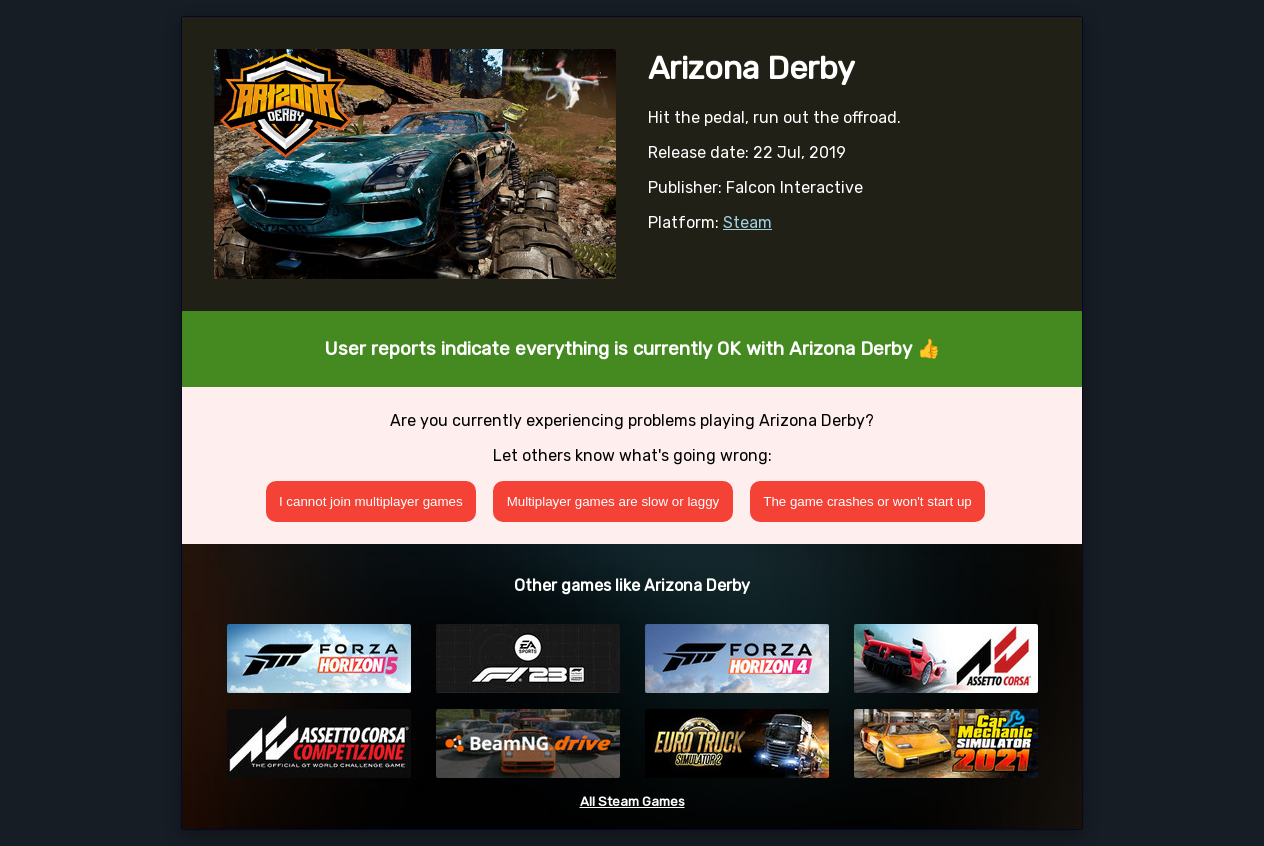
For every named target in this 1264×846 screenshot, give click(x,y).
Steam (747, 222)
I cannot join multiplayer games (371, 501)
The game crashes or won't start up (867, 501)
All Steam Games (632, 801)
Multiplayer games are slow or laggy (613, 501)
